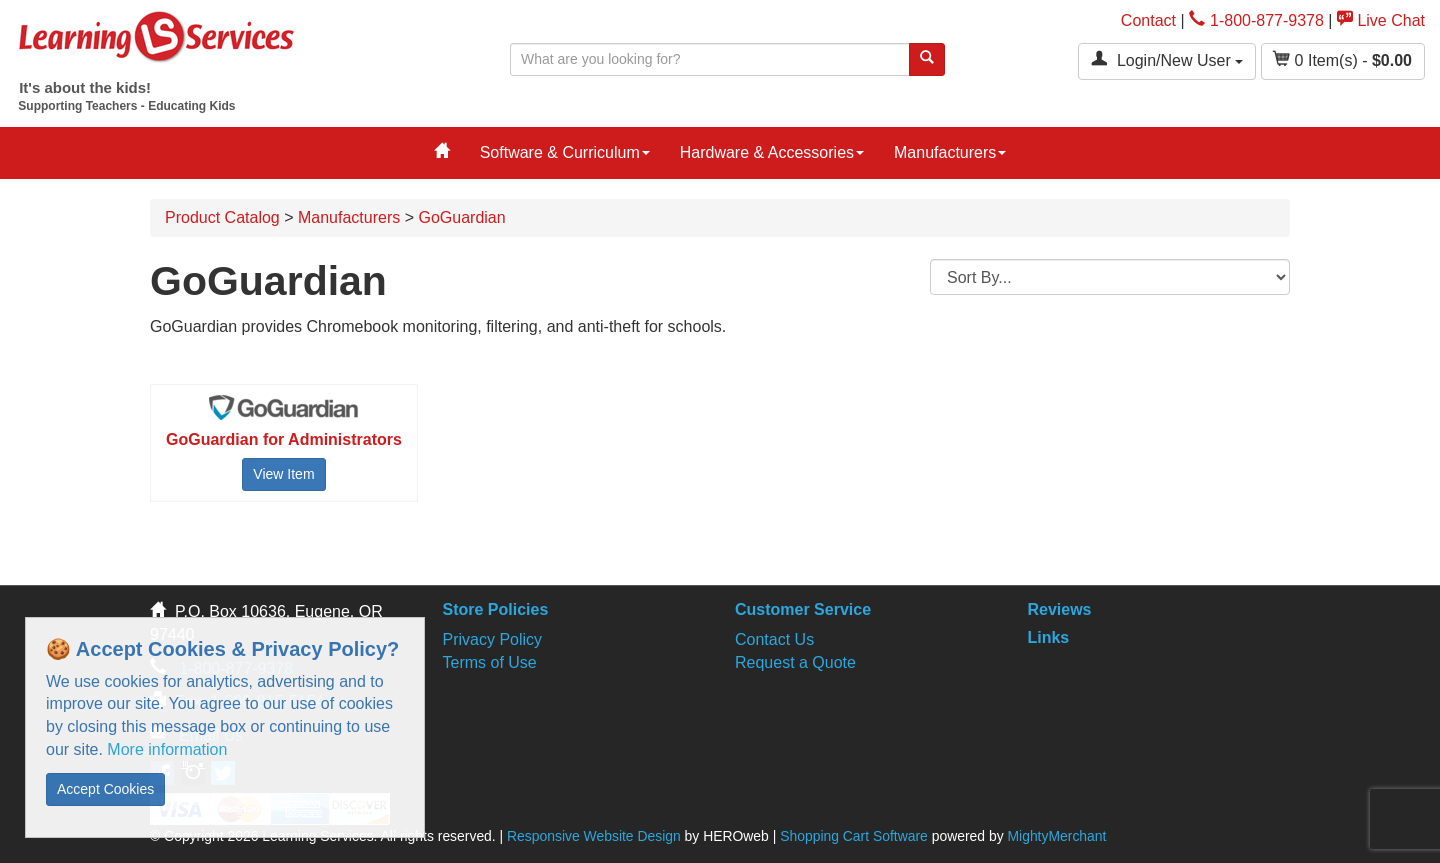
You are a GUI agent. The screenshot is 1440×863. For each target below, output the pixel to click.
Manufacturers (950, 152)
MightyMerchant (1056, 836)
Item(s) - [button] (1343, 59)
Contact (1148, 20)
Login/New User (1167, 59)
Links (1048, 637)
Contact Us (774, 639)
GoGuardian (461, 217)
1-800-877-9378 (1256, 20)
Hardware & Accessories (772, 152)
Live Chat (1381, 20)
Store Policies (496, 609)
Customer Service (803, 609)
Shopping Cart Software (854, 836)
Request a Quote (795, 662)
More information (167, 749)
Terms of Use (490, 662)
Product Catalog (222, 217)
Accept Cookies (105, 789)
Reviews (1059, 609)
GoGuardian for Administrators (284, 439)
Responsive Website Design (594, 836)
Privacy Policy (493, 639)
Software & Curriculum (565, 152)
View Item (283, 474)
